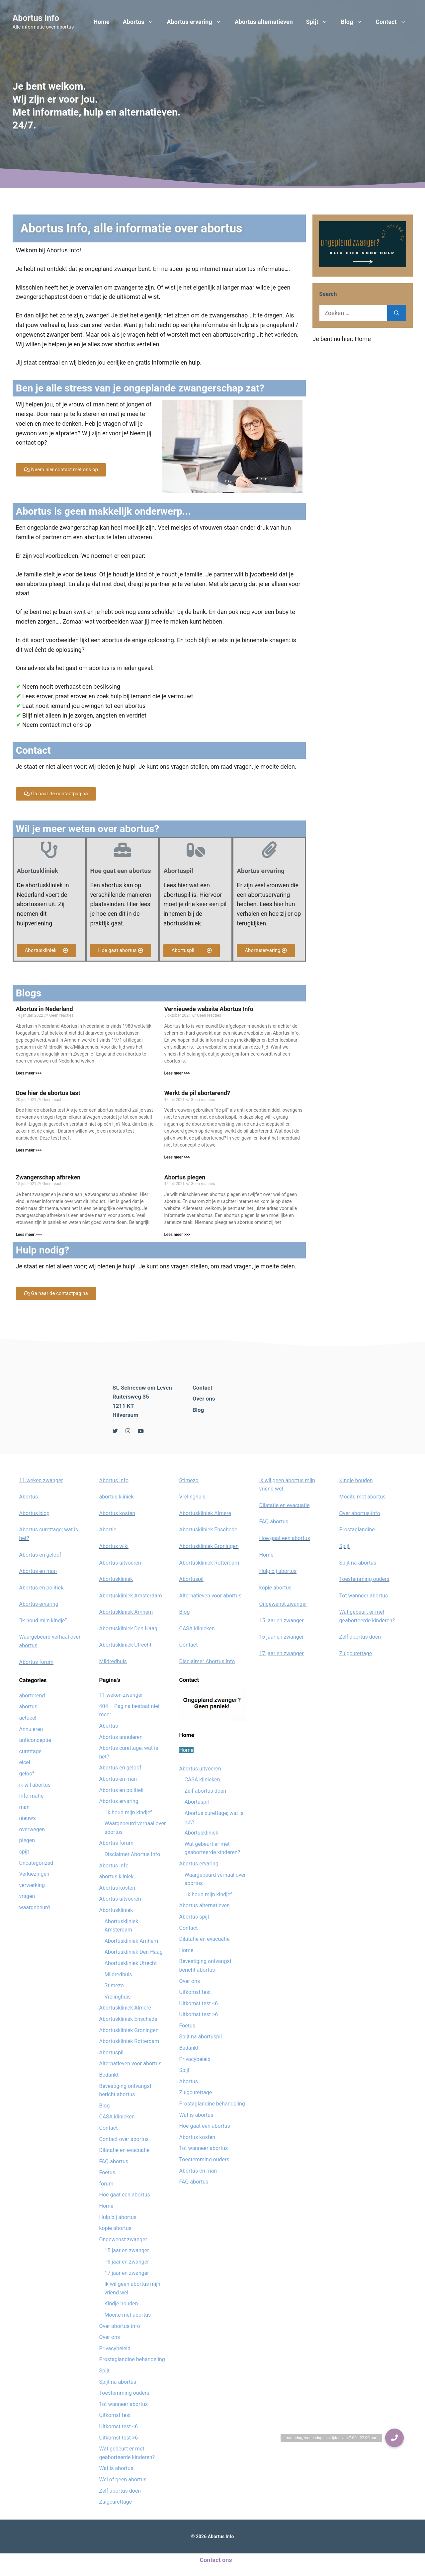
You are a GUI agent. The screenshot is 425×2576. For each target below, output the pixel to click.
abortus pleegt (46, 583)
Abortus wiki (114, 1546)
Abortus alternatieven (264, 21)
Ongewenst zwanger (123, 2239)
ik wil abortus (35, 1785)
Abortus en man (38, 1571)
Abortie (108, 1529)
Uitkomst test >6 (118, 2438)
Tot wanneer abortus (123, 2404)
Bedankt (109, 2075)
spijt (24, 1851)
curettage (30, 1751)
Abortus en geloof (40, 1555)
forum (106, 2184)
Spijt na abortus (117, 2382)
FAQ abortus (113, 2161)
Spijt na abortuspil (200, 2036)
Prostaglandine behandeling (132, 2359)
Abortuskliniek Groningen (129, 2030)
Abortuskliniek (116, 1579)
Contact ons (216, 2559)
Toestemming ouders (124, 2393)
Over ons (204, 1398)
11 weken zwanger (41, 1480)
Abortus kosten (117, 1513)
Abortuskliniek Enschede (128, 2019)
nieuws (27, 1818)
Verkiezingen (34, 1874)
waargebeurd (34, 1907)
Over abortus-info (119, 2326)
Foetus (107, 2172)
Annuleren (31, 1729)
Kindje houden (121, 2303)
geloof (26, 1773)
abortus (28, 1706)
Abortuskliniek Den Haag (128, 1628)
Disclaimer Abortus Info (132, 1854)
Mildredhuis (113, 1661)
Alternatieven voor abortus (130, 2063)
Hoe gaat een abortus (124, 2194)
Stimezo (114, 1985)
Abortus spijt (194, 1917)
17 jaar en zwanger (127, 2273)
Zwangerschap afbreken (48, 1177)
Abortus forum (36, 1662)
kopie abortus (115, 2228)
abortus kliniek (116, 1497)
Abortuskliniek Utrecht (125, 1645)
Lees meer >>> (29, 1073)
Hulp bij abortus (118, 2217)
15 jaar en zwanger (127, 2250)
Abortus (141, 22)
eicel (24, 1762)
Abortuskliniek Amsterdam (130, 1595)
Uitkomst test (115, 2415)
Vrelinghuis (118, 1997)
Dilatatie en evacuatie (124, 2150)
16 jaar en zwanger (127, 2262)
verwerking (32, 1885)
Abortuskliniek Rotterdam (129, 2041)
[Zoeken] (396, 313)
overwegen (32, 1829)
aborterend (32, 1695)
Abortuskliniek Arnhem (126, 1612)
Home (102, 21)
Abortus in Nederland (44, 1008)
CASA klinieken (117, 2116)
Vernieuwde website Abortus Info (208, 1008)
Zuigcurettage (115, 2502)
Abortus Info (36, 18)
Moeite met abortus (128, 2315)
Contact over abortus (124, 2139)
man (24, 1807)
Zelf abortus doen (120, 2491)
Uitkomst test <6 (118, 2426)
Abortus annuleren (121, 1737)
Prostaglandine (357, 1529)
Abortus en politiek (41, 1588)
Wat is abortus (116, 2468)
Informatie (31, 1796)
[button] (61, 469)
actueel (28, 1718)
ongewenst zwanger (42, 334)
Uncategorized (36, 1863)
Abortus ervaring (197, 22)
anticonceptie (35, 1740)
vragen (27, 1896)
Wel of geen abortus (123, 2479)
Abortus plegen (184, 1177)
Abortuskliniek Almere (125, 2008)
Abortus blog (34, 1513)
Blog (355, 22)
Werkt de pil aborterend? (197, 1092)
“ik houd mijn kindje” (43, 1620)
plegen (27, 1840)
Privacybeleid (114, 2348)
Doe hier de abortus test (48, 1092)
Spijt (320, 22)
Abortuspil (111, 2052)
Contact (394, 22)
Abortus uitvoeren (120, 1563)
